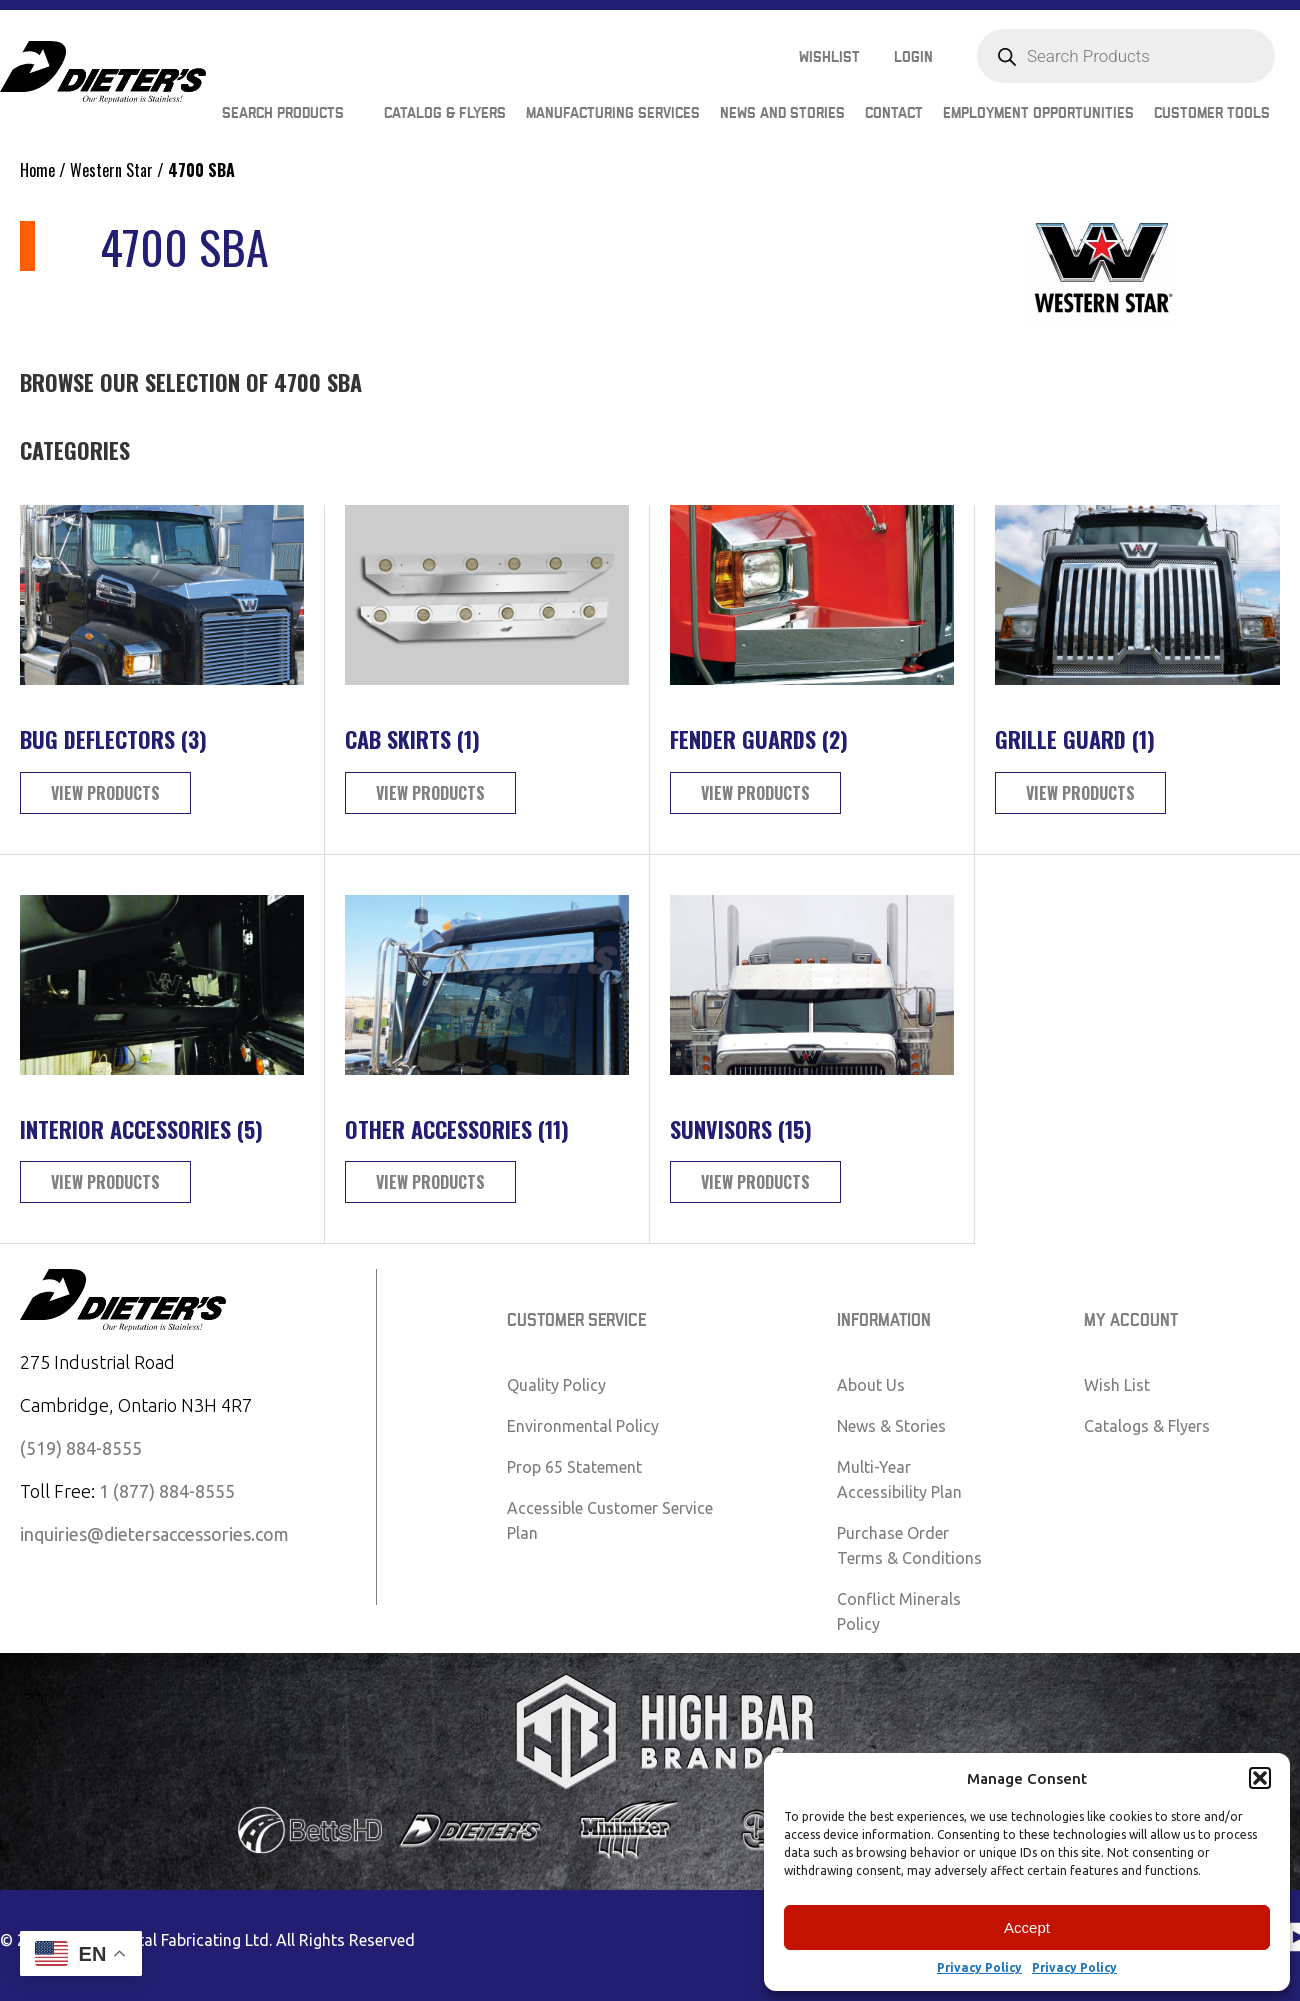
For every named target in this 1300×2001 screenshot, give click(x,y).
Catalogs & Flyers (1147, 1426)
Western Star (111, 170)
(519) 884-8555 (81, 1448)
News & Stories (891, 1426)
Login (913, 57)
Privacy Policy (979, 1967)
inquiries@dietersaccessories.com (154, 1534)
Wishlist (829, 57)
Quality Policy (556, 1385)
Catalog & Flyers (445, 113)
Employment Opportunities (1038, 113)
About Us (871, 1385)
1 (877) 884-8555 (167, 1491)
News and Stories (782, 113)
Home (37, 170)
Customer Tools (1212, 113)
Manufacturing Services (613, 113)
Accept (1027, 1927)
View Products (105, 793)
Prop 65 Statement (574, 1467)
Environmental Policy (583, 1426)
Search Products (283, 113)
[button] (1260, 1778)
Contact (894, 113)
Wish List (1117, 1385)
